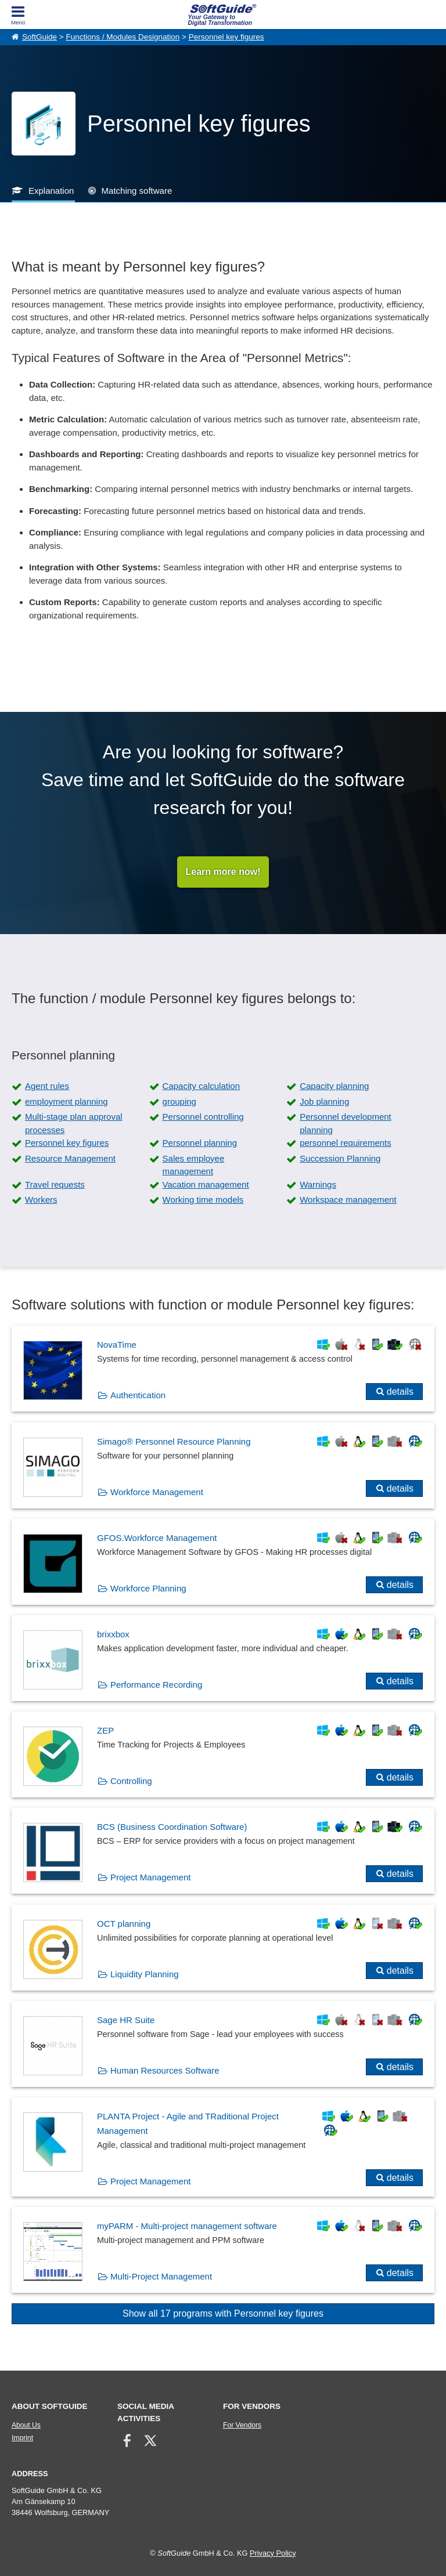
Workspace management (348, 1199)
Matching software (137, 191)
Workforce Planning (148, 1588)
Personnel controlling (203, 1116)
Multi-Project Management (161, 2276)
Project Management (150, 1877)
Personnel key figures (226, 36)
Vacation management (206, 1184)
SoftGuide (39, 36)
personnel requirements (345, 1143)
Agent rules (47, 1086)
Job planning (324, 1101)
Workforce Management (156, 1492)
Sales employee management (194, 1165)
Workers (41, 1199)
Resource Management (70, 1158)
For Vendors (242, 2425)
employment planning (66, 1101)
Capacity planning (334, 1086)
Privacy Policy (273, 2553)
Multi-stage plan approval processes (74, 1123)
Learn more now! (223, 872)
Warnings (318, 1184)
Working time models (203, 1199)
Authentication (138, 1395)
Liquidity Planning (144, 1974)
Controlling (131, 1781)
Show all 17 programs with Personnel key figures (223, 2313)
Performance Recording (156, 1684)
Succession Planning (340, 1158)
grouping (179, 1101)
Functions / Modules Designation (122, 36)
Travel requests (55, 1184)
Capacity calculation (201, 1086)
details (400, 1391)
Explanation (51, 191)
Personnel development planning (345, 1123)
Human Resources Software (165, 2070)
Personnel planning (200, 1143)
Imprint (22, 2438)
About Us (26, 2425)
